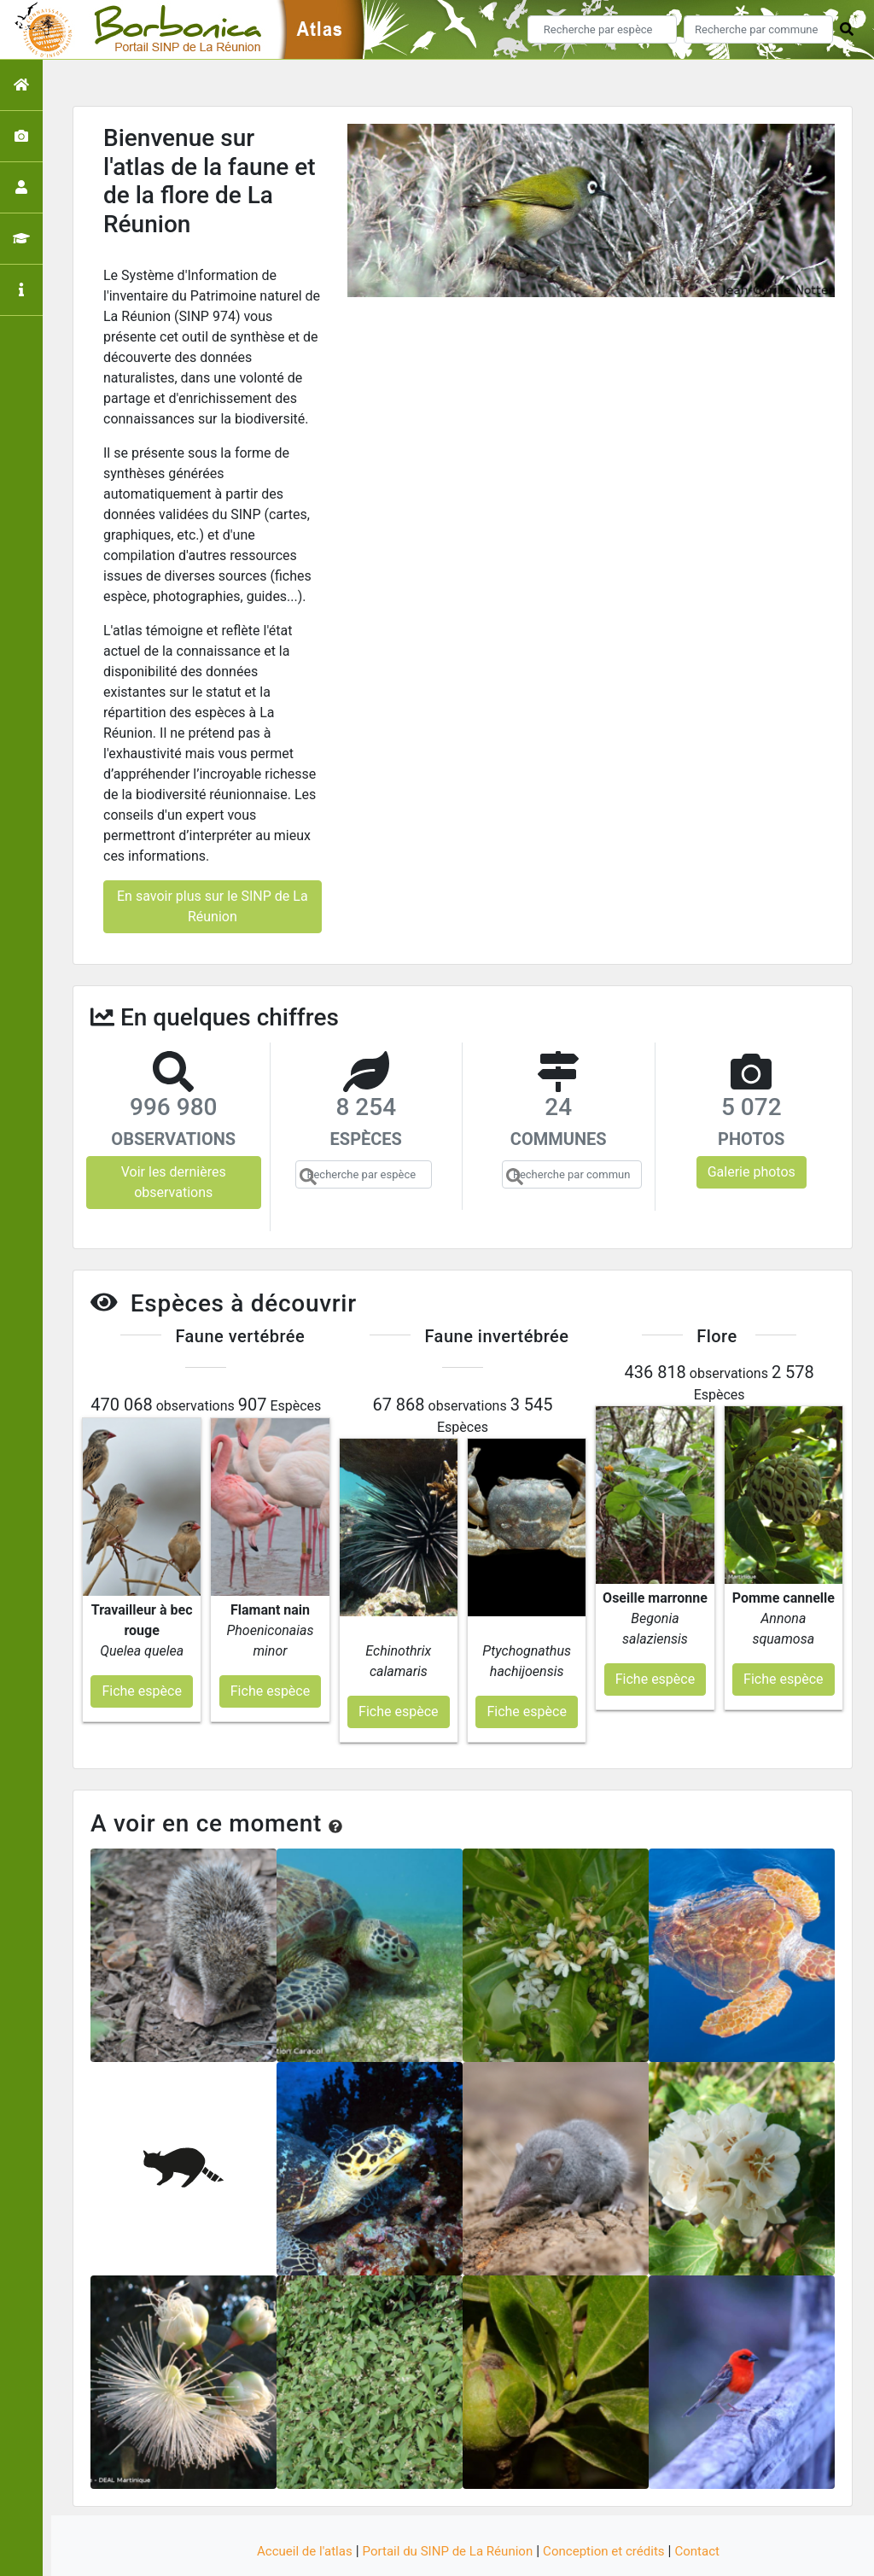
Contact (709, 2501)
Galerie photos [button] (751, 1172)
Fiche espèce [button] (141, 1641)
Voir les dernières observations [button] (173, 1182)
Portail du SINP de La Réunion (445, 2501)
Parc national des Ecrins (618, 2552)
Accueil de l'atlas (294, 2501)
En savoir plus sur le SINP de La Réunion (212, 906)
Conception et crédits (611, 2501)
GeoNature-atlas (408, 2552)
